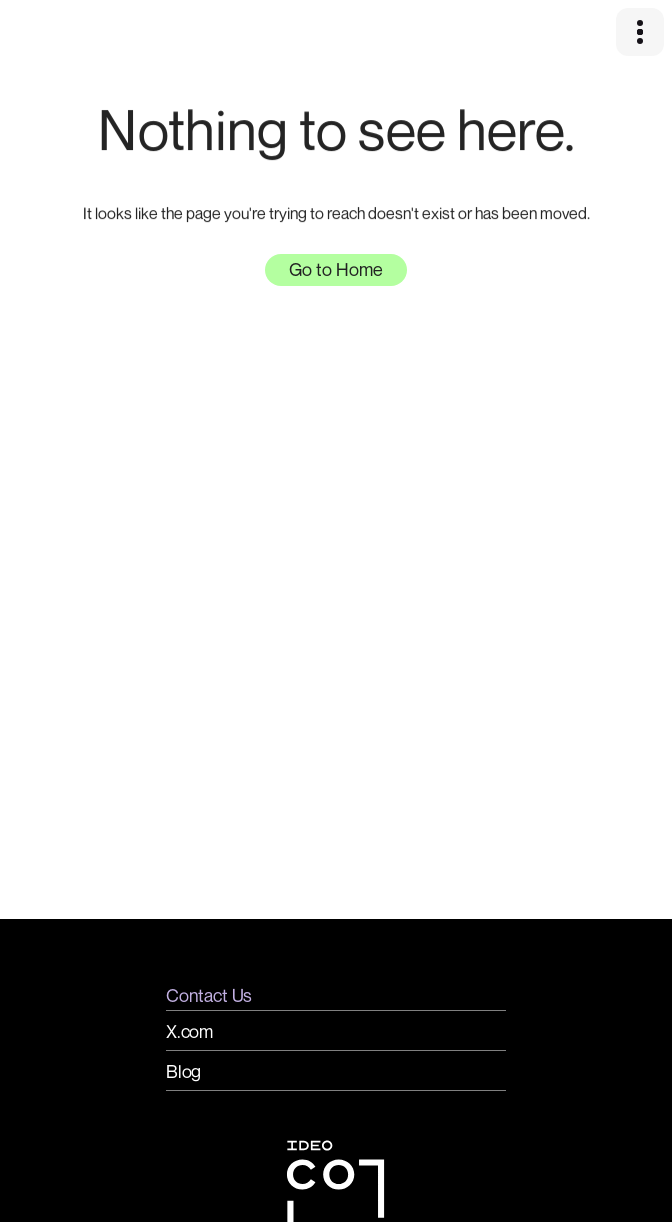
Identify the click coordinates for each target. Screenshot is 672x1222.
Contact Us (209, 995)
